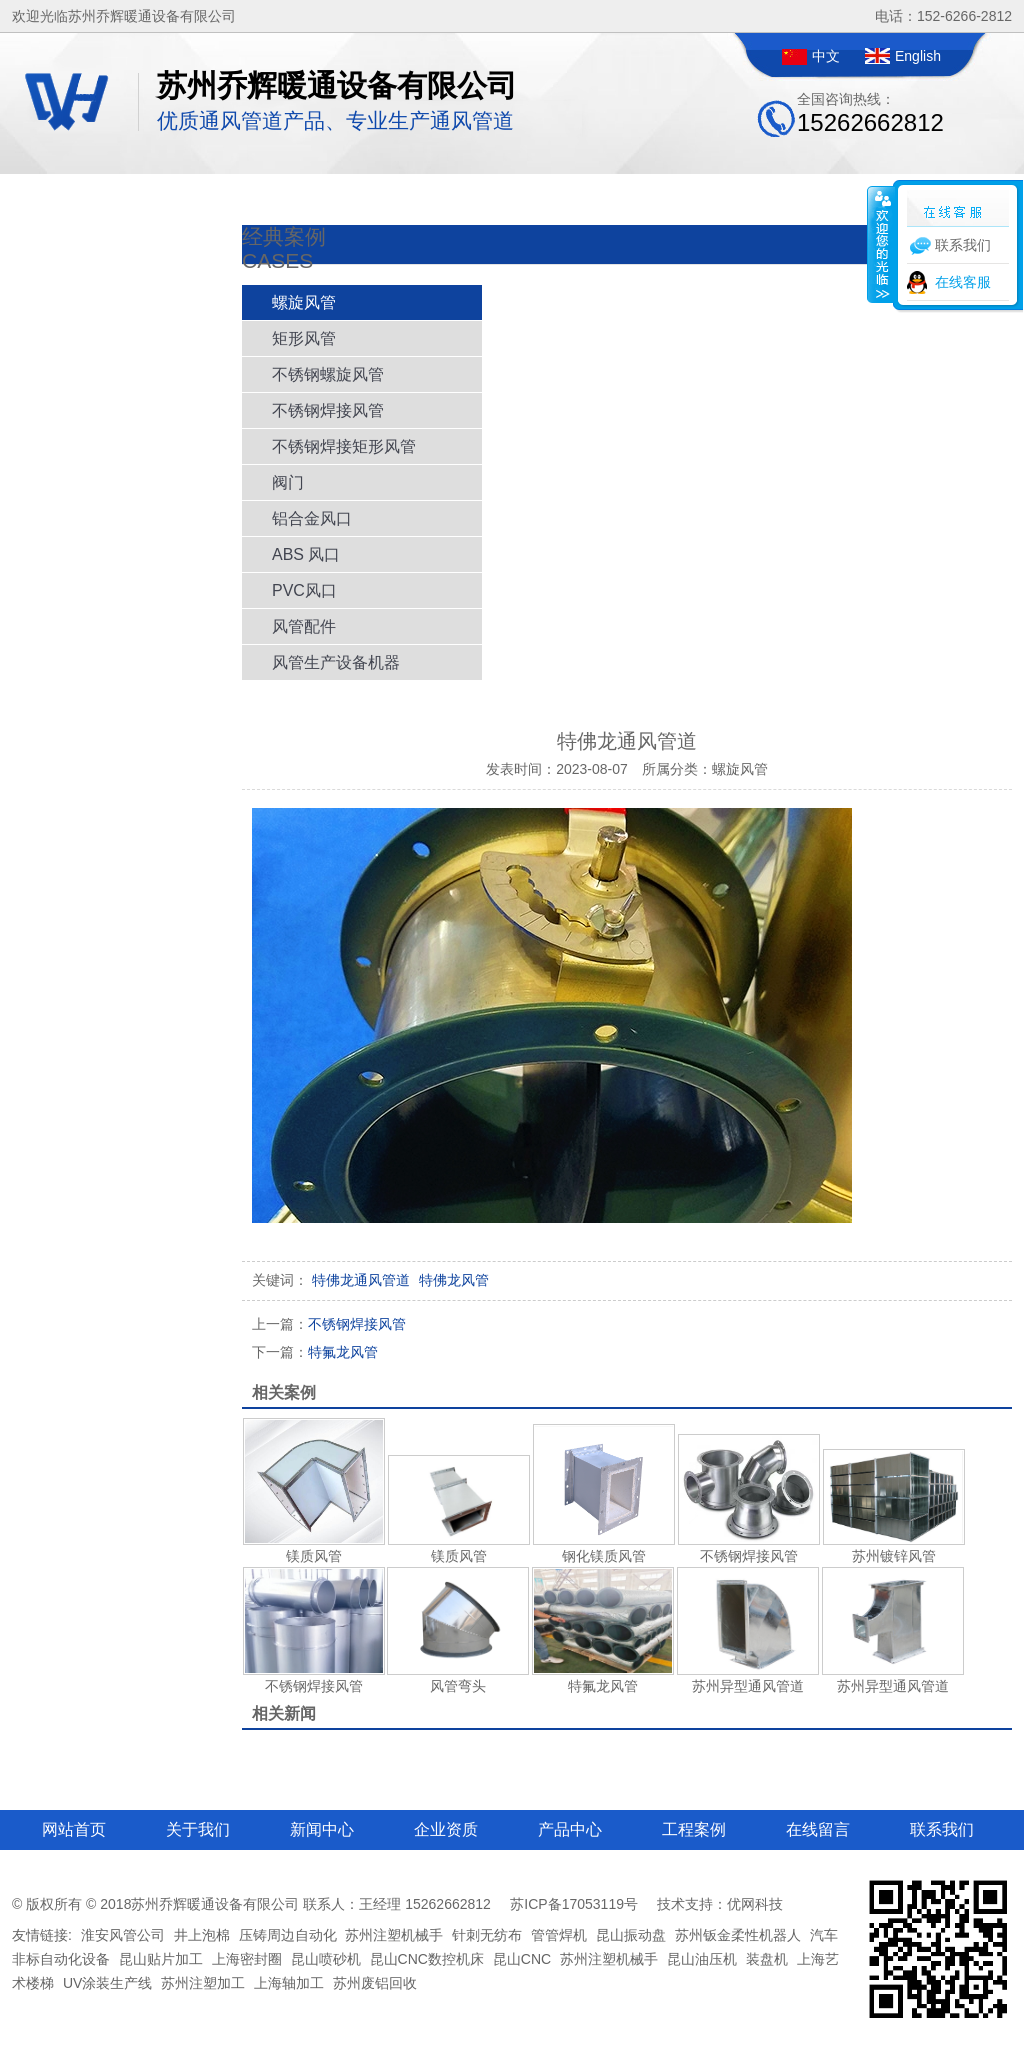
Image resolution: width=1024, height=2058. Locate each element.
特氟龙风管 (315, 1352)
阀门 (288, 482)
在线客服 (963, 282)
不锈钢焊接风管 (328, 410)
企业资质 (446, 1829)
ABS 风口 (306, 554)
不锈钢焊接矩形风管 (344, 446)
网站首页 (74, 1829)
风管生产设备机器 (336, 662)
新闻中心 (322, 1829)
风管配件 (304, 626)
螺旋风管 (304, 302)
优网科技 (755, 1904)
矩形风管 (304, 338)
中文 (826, 56)
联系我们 (942, 1829)
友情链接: (42, 1935)
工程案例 (694, 1829)
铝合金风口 (312, 518)
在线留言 (818, 1829)
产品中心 (570, 1829)
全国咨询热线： (870, 113)
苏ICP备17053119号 (574, 1904)
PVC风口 (304, 590)
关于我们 (198, 1829)
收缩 (881, 244)
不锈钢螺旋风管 (328, 374)
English (918, 56)
